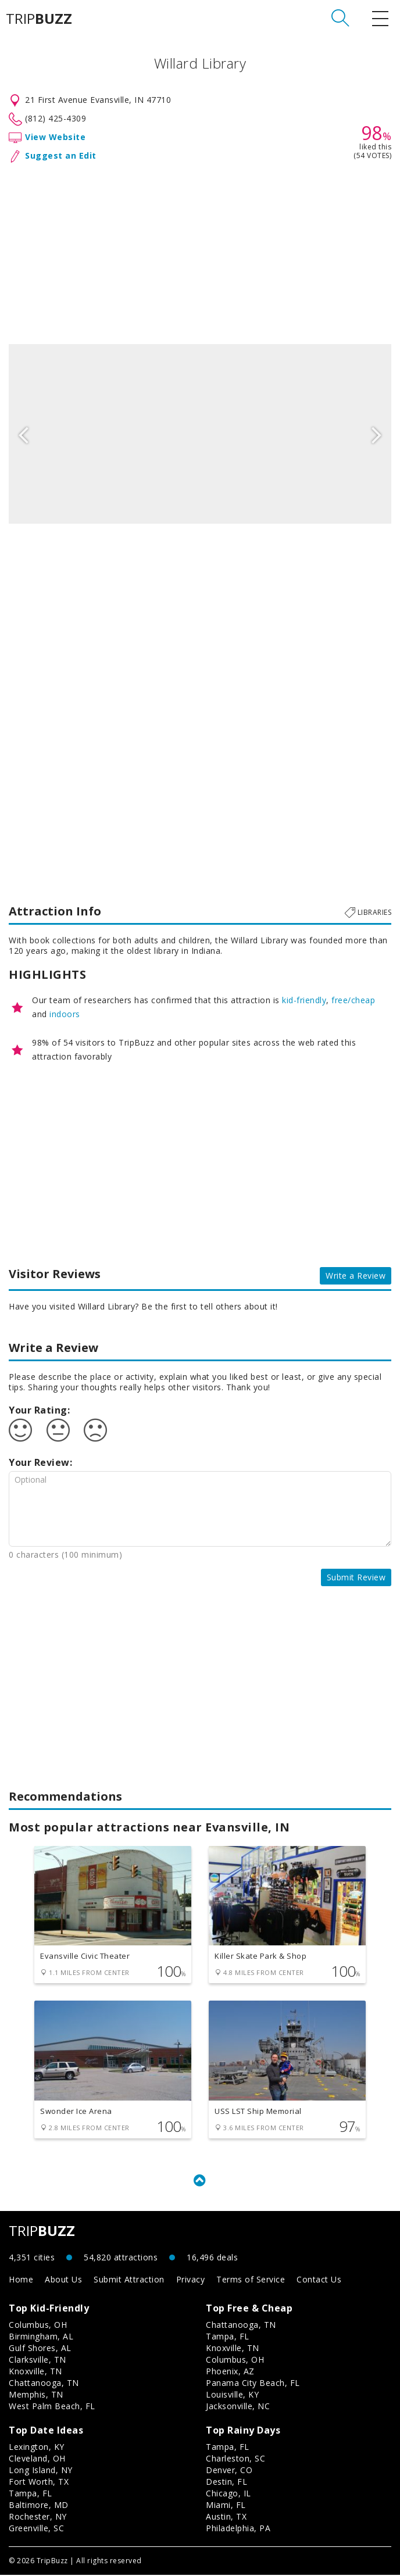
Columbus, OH (38, 2325)
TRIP (39, 19)
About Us (63, 2280)
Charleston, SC (235, 2459)
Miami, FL (226, 2505)
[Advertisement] (200, 251)
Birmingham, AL (41, 2337)
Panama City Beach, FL (253, 2383)
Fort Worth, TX (39, 2482)
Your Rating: (39, 1410)
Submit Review (356, 1577)
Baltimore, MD (39, 2505)
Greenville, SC (36, 2529)
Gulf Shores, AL (40, 2349)
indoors (64, 1013)
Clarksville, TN (37, 2360)
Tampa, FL (227, 2337)
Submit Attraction (129, 2280)
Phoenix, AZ (230, 2372)
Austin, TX (226, 2517)
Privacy (190, 2280)
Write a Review (355, 1275)
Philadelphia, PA (238, 2529)
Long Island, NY (41, 2471)
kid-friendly (304, 1000)
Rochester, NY (38, 2517)
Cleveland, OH (37, 2459)
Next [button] (376, 434)
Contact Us (319, 2280)
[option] (200, 434)
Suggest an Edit (61, 155)
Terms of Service (250, 2280)
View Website (55, 136)
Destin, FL (226, 2482)
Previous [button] (23, 434)
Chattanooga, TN (44, 2383)
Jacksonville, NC (238, 2407)
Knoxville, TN (35, 2372)
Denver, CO (229, 2471)
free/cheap (353, 1000)
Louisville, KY (232, 2395)
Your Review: (40, 1462)
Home (21, 2280)
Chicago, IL (228, 2494)
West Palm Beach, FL (52, 2407)
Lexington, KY (37, 2447)
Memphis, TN (36, 2395)
